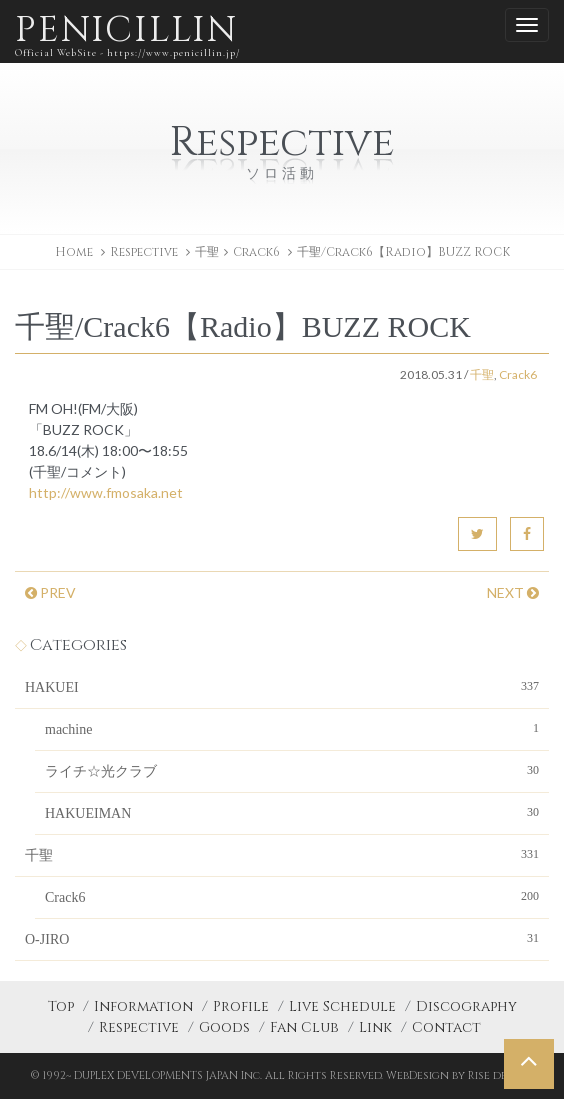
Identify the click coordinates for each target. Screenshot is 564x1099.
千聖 (207, 252)
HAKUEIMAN (292, 812)
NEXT (513, 592)
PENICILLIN (127, 34)
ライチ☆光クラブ (292, 770)
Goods (224, 1027)
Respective (139, 1027)
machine (292, 728)
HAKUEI (282, 686)
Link (375, 1027)
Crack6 (256, 252)
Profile (241, 1006)
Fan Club (304, 1027)
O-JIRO (282, 938)
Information (143, 1006)
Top (61, 1006)
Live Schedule (342, 1006)
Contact (446, 1027)
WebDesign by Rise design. (460, 1075)
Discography (466, 1006)
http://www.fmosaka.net (106, 492)
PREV (50, 592)
